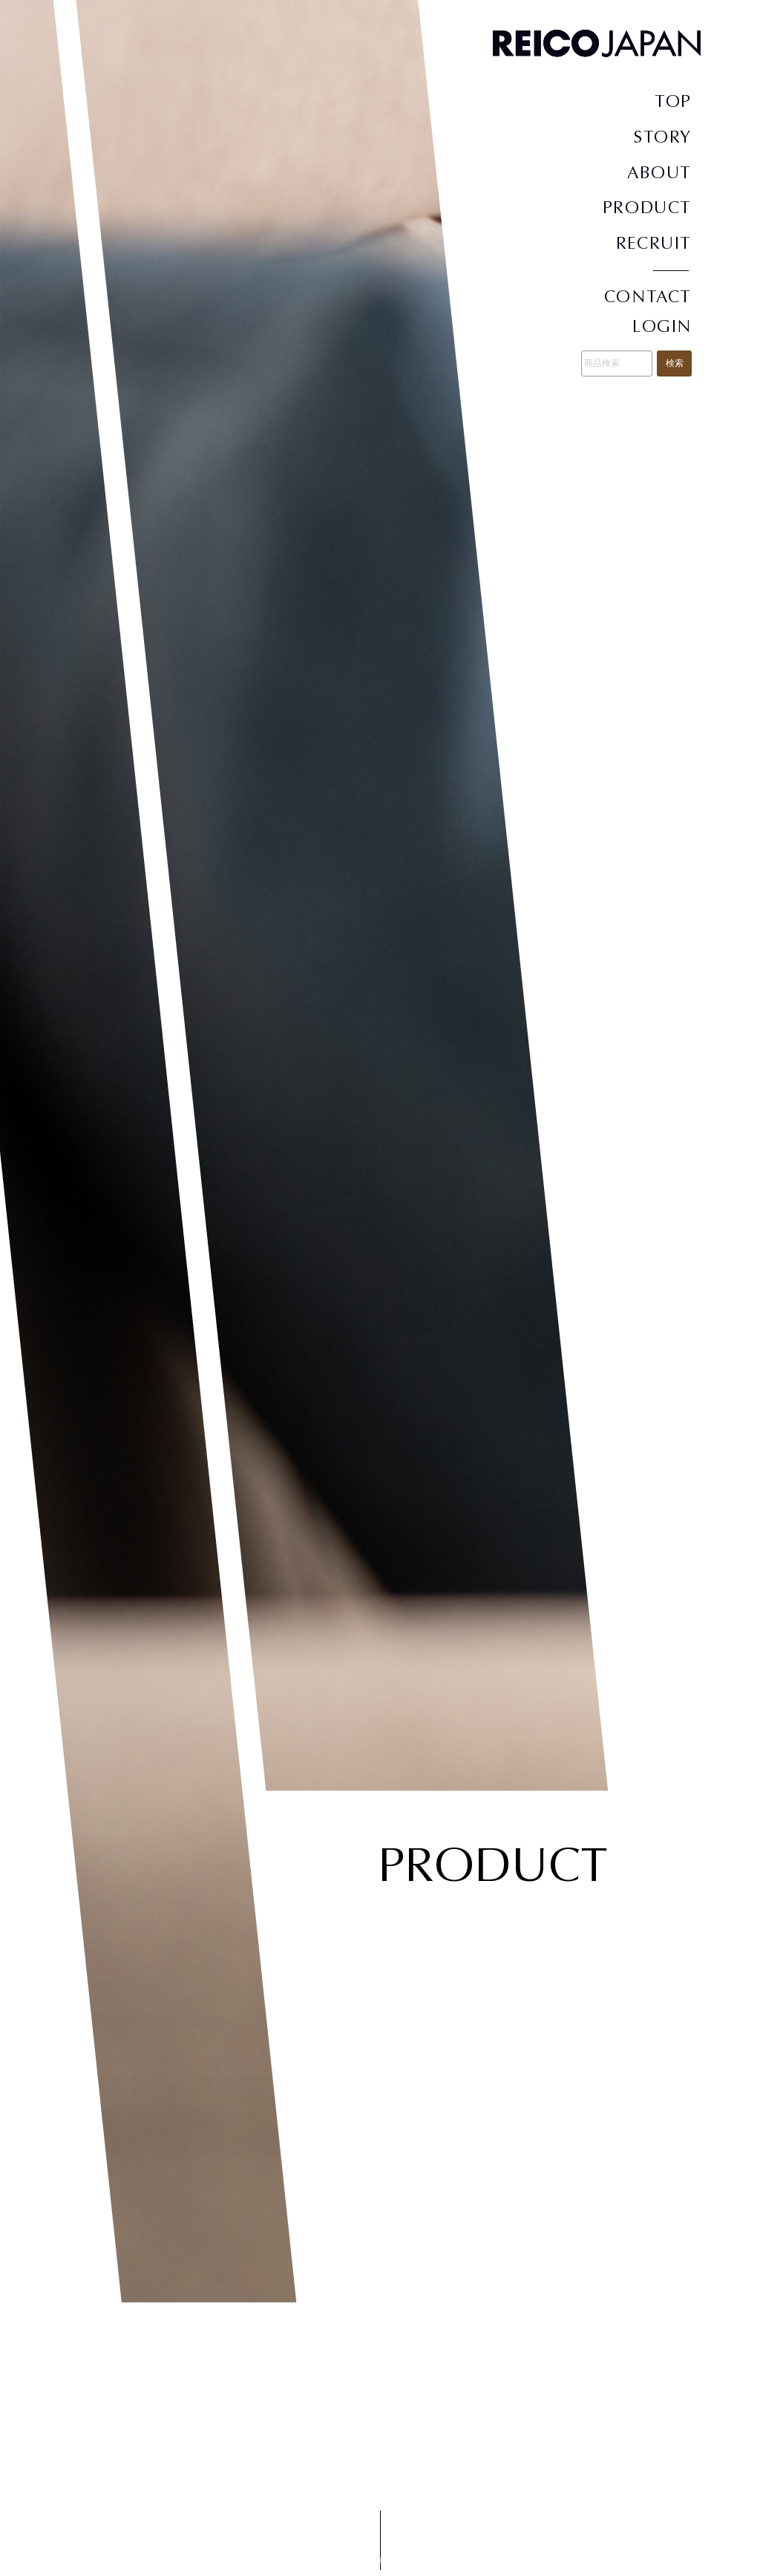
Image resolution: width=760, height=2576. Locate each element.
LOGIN (662, 326)
